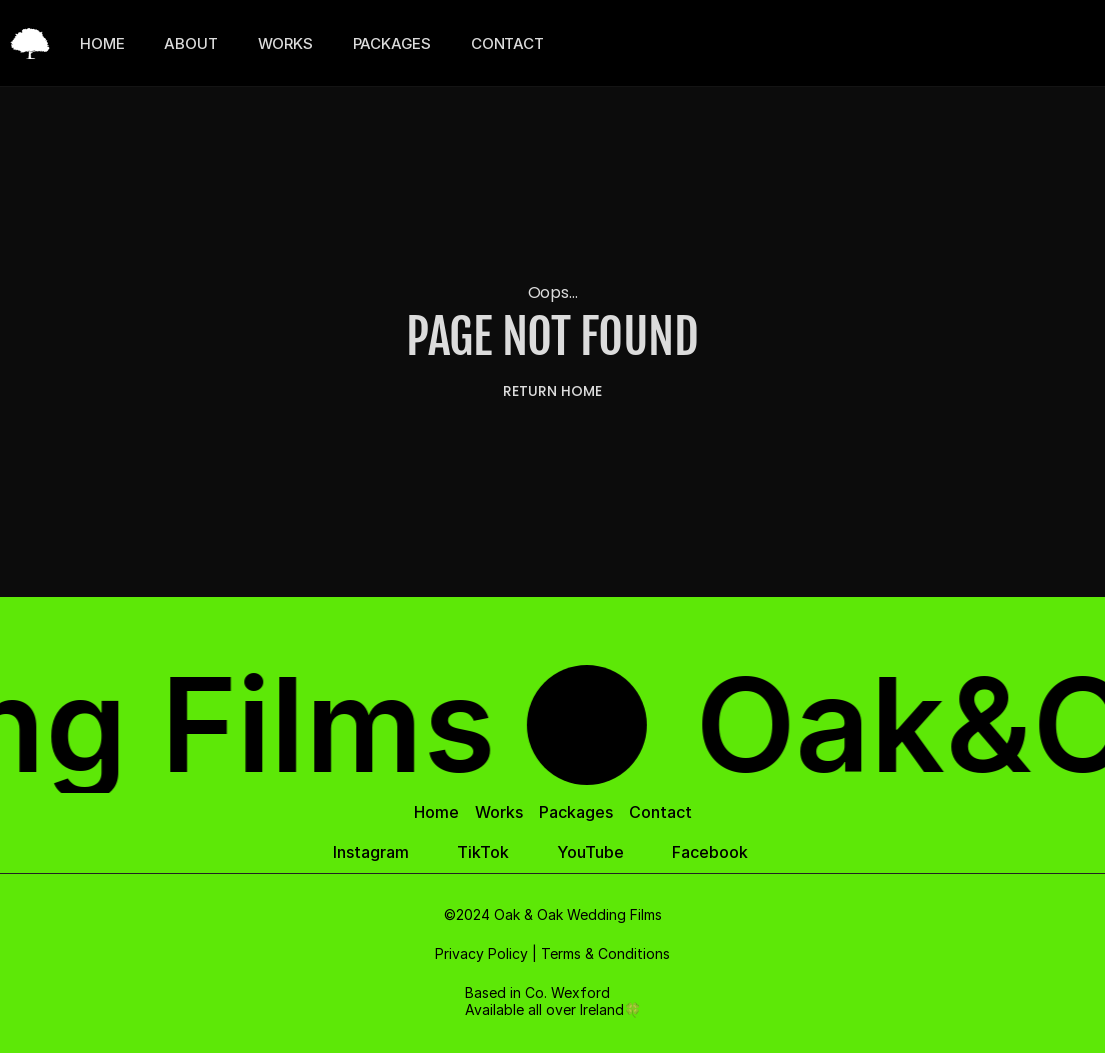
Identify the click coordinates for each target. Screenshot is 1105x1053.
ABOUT (190, 43)
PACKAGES (392, 43)
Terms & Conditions (605, 953)
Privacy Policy (481, 953)
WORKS (285, 43)
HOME (102, 43)
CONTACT (507, 43)
